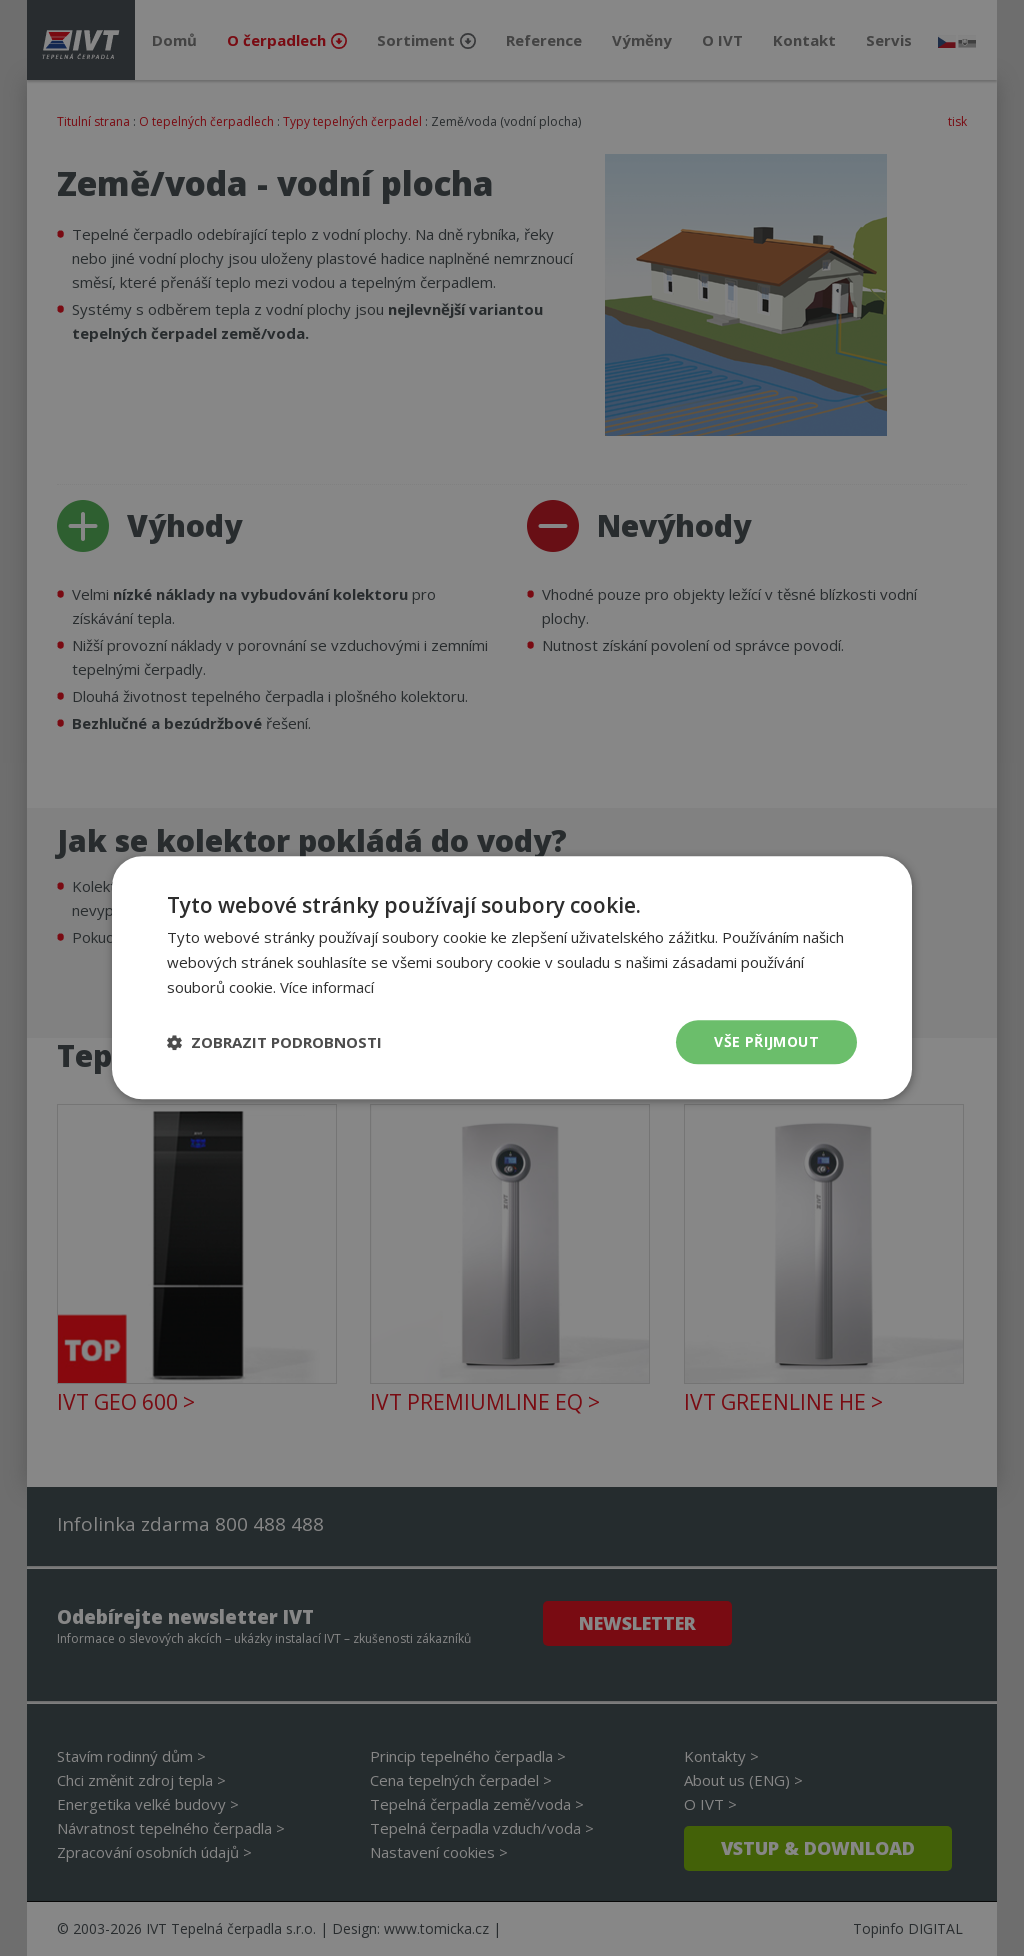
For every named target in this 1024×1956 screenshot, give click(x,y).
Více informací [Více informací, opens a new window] (327, 987)
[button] (274, 1042)
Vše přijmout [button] (766, 1041)
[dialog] (512, 977)
